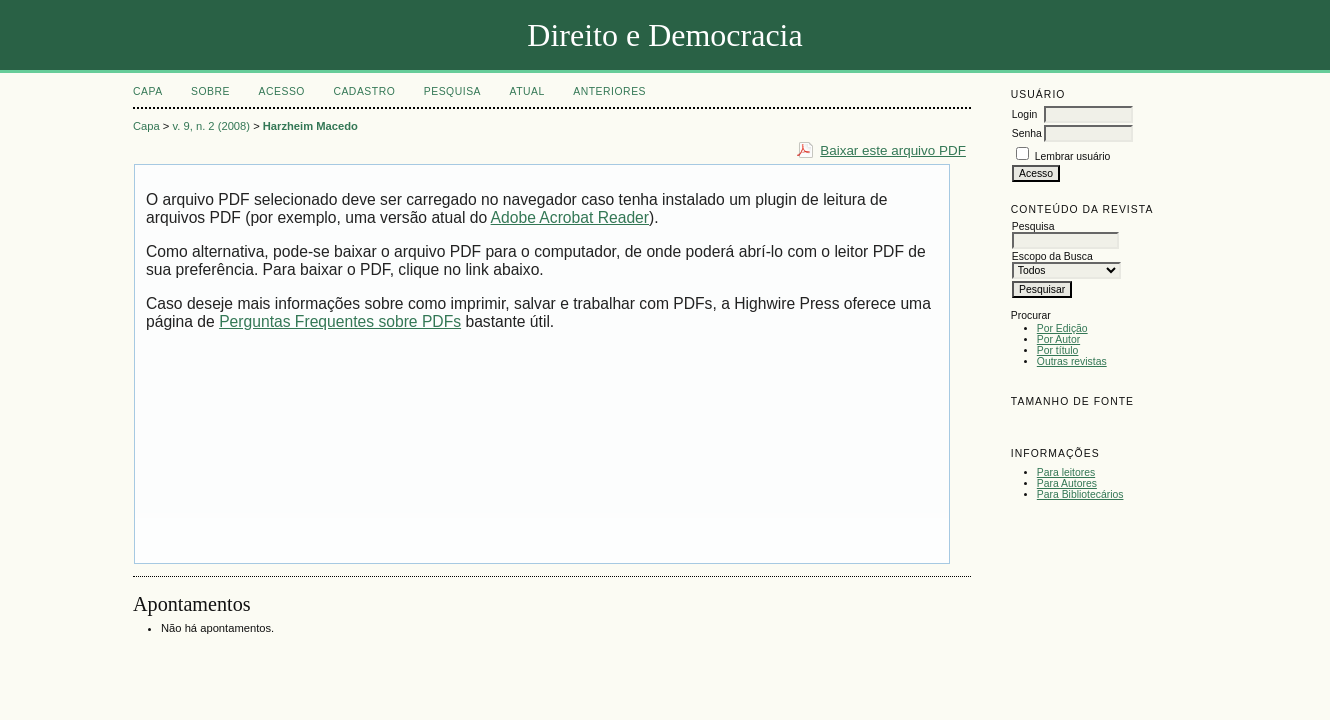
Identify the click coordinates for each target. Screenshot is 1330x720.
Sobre (210, 91)
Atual (527, 91)
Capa (148, 91)
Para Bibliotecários (1080, 494)
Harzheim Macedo (310, 126)
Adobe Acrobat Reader (570, 217)
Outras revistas (1072, 361)
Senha (1027, 133)
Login (1024, 114)
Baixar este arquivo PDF (893, 150)
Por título (1058, 350)
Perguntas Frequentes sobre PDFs (340, 321)
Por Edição (1062, 328)
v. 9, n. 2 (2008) (212, 126)
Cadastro (364, 91)
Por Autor (1058, 339)
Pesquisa (452, 91)
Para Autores (1067, 483)
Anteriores (609, 91)
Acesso (282, 91)
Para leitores (1066, 472)
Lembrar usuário (1073, 156)
